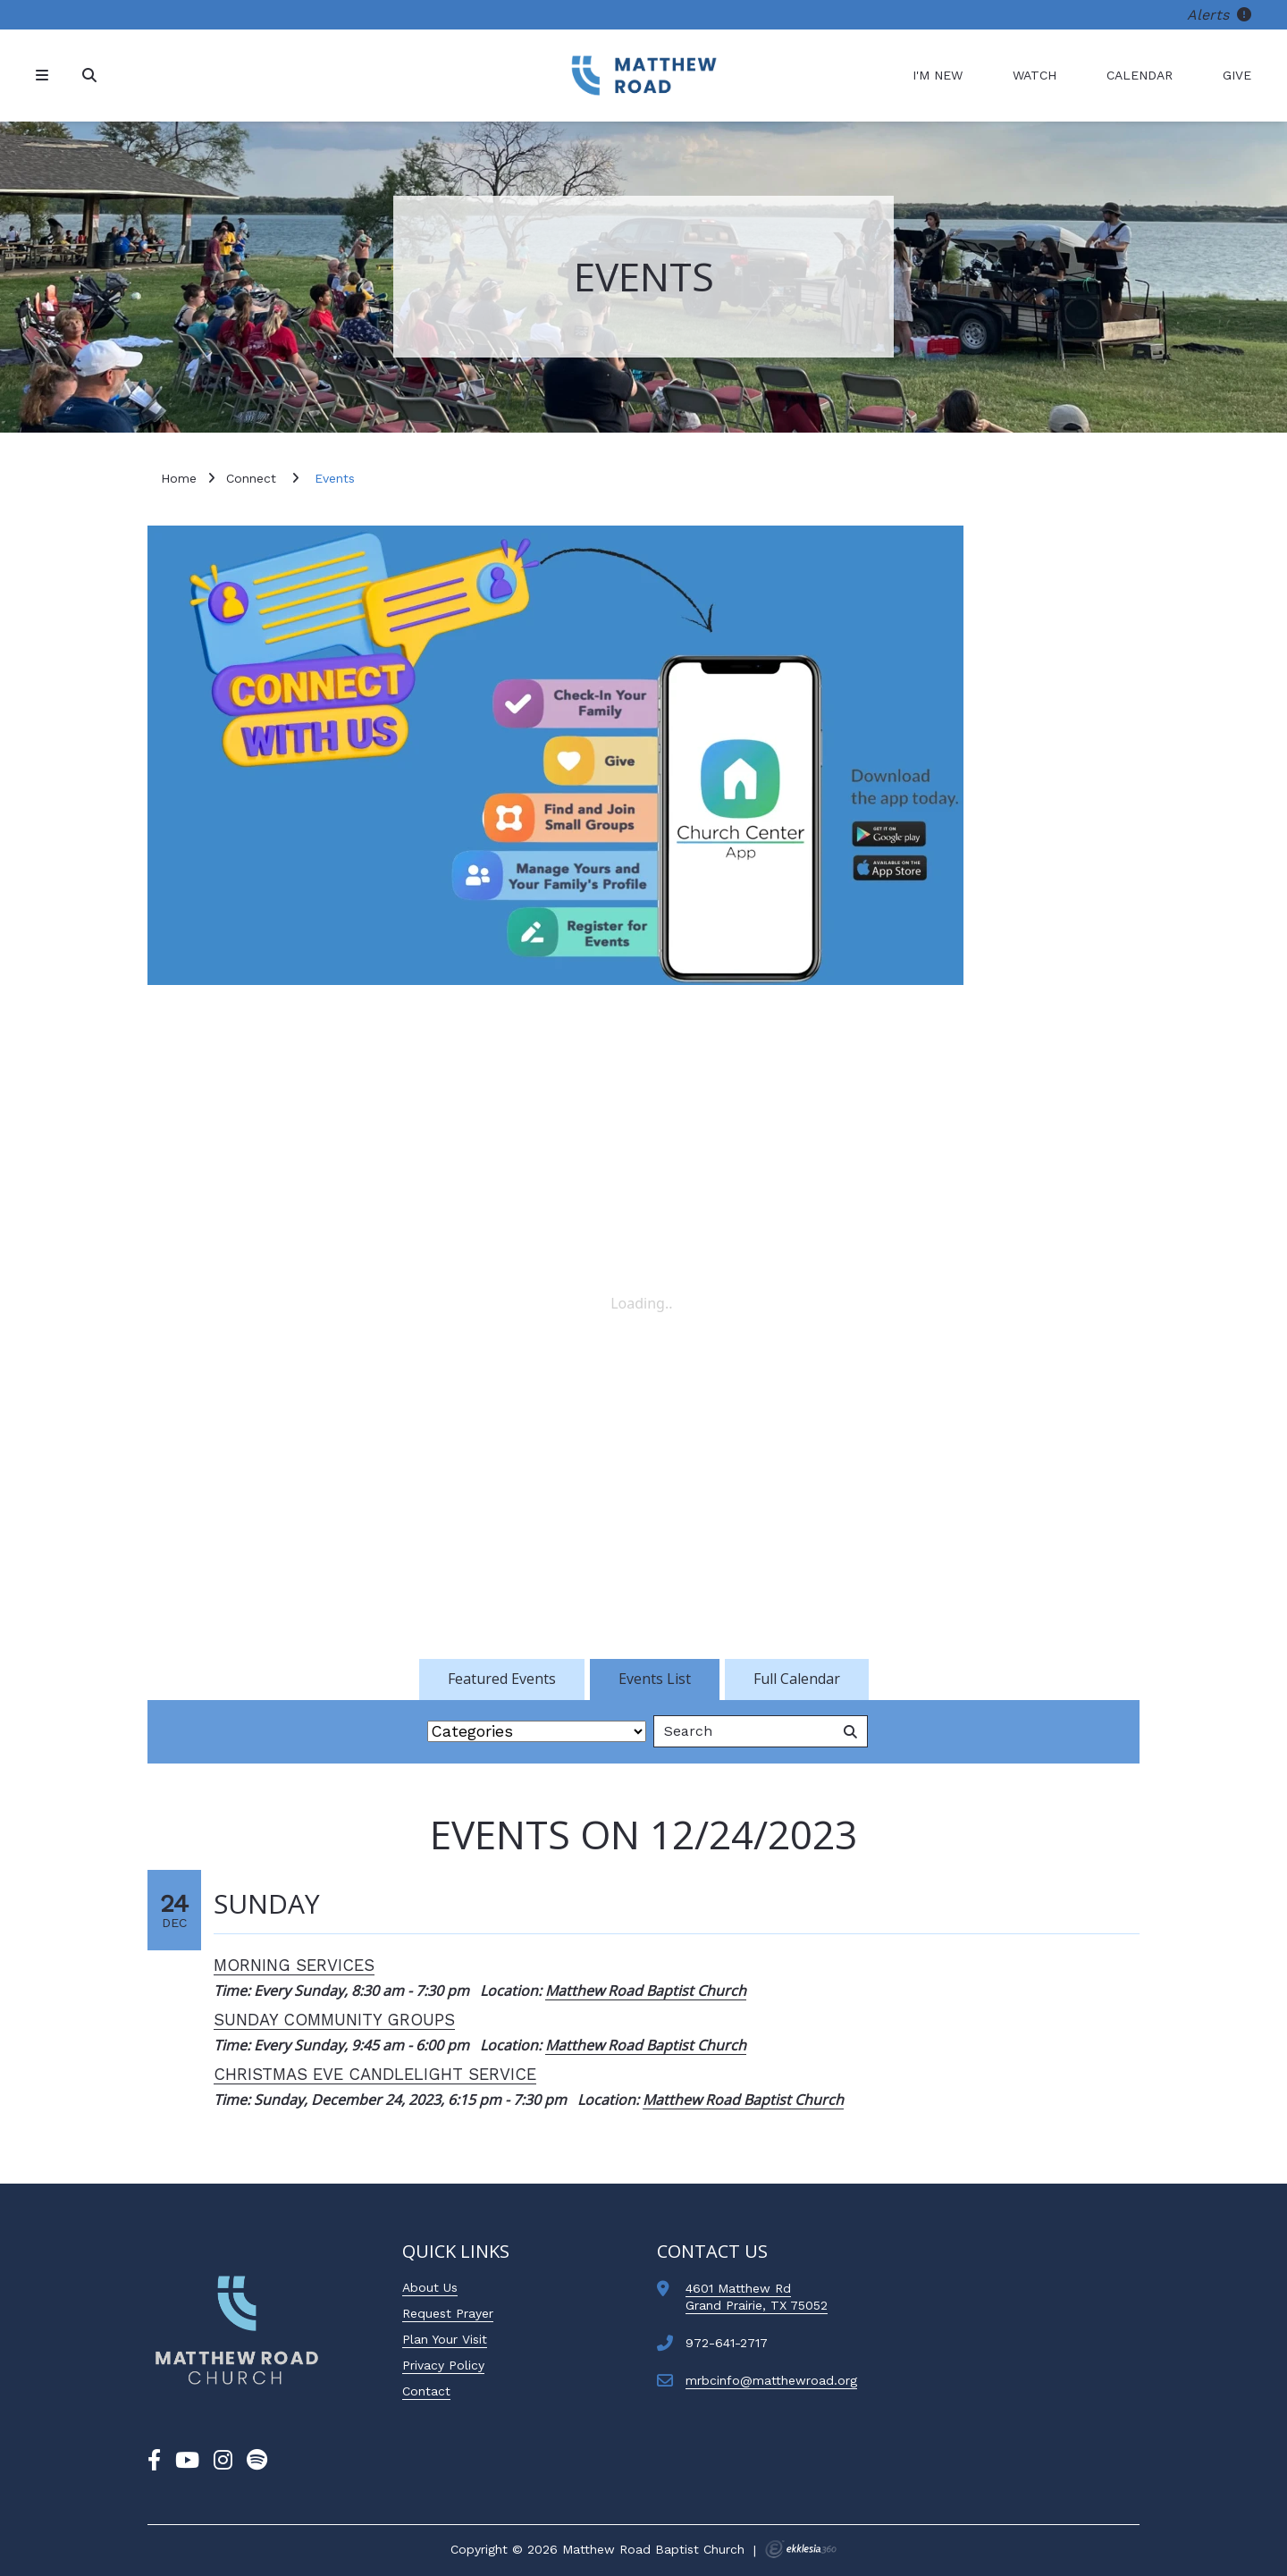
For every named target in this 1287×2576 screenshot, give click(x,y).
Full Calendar (796, 1678)
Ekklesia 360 (801, 2549)
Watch (1034, 75)
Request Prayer (447, 2313)
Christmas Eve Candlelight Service (375, 2074)
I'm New (938, 75)
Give (1237, 75)
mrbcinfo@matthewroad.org (771, 2380)
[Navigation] (45, 75)
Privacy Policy (443, 2365)
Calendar (1139, 75)
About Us (430, 2287)
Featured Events (502, 1678)
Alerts (1219, 14)
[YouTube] (187, 2460)
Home (179, 478)
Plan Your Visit (444, 2339)
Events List (654, 1678)
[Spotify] (257, 2460)
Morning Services (294, 1965)
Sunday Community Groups (334, 2019)
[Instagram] (223, 2460)
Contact (426, 2391)
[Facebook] (154, 2460)
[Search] (91, 75)
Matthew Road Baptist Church (645, 1990)
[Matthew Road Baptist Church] (643, 75)
